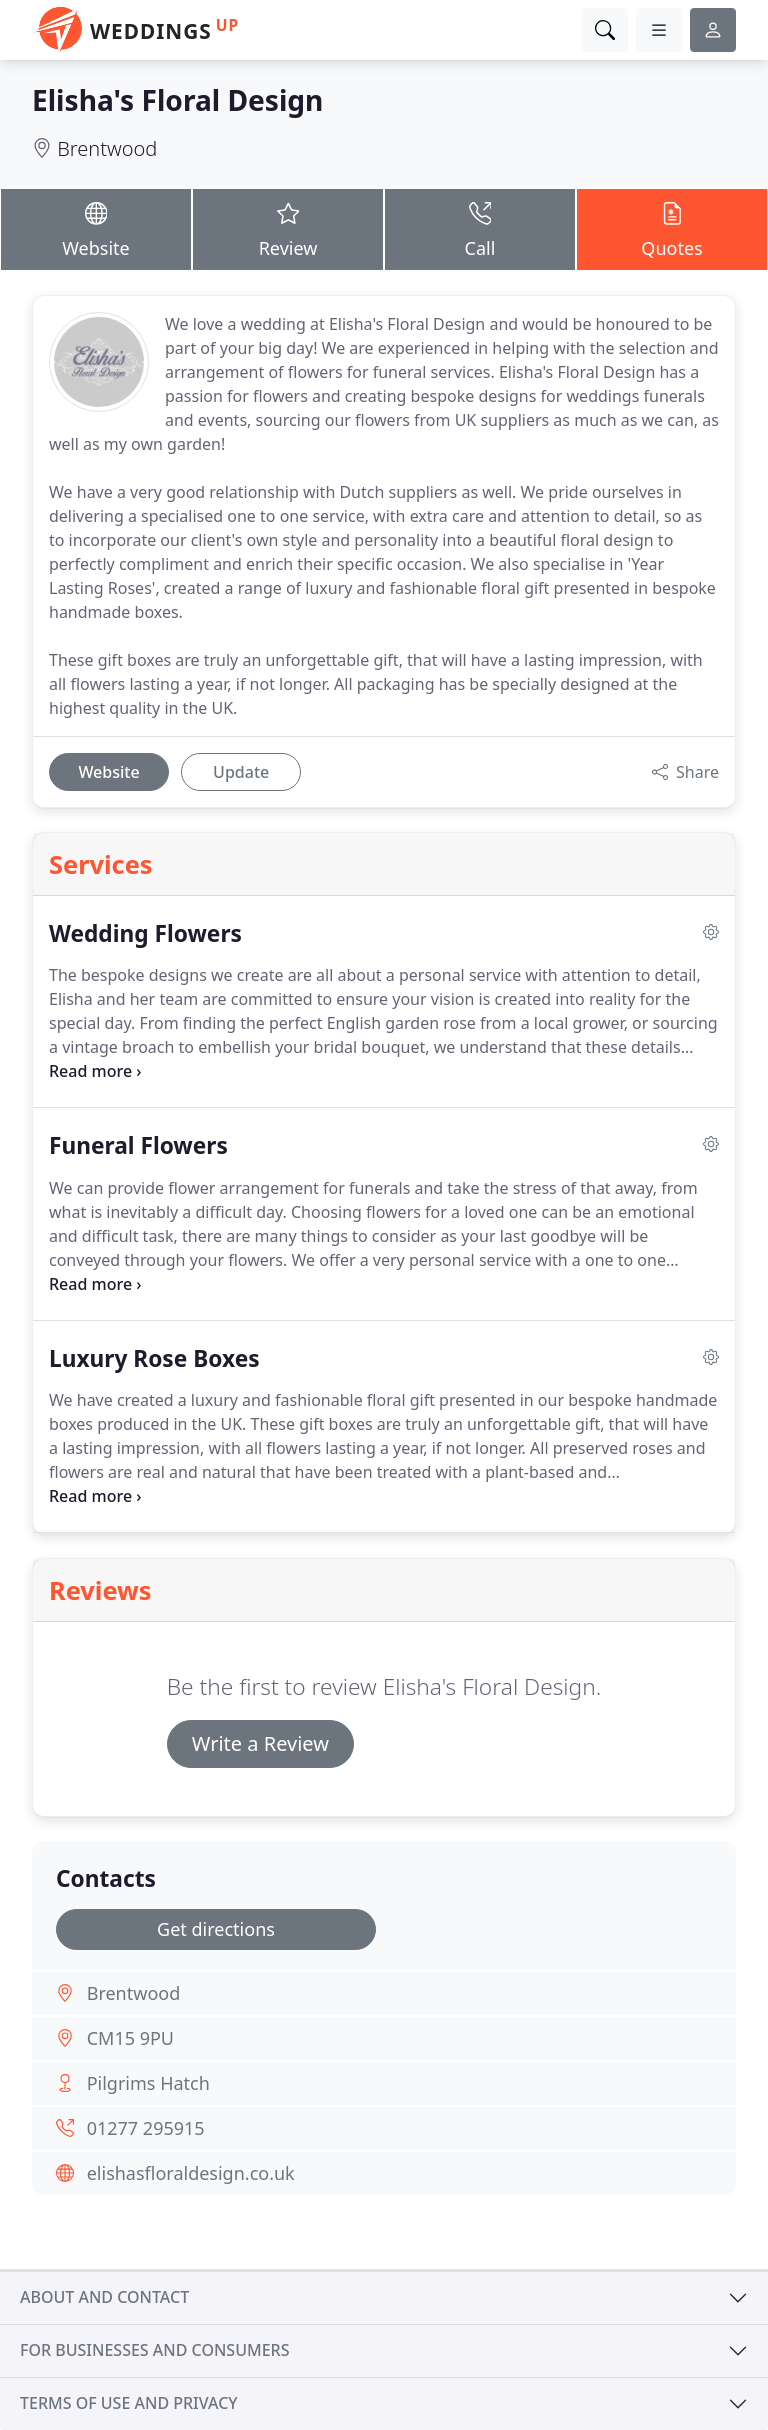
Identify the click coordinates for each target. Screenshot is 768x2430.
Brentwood (107, 148)
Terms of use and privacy (129, 2403)
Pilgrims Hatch (148, 2083)
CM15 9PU (130, 2038)
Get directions (216, 1929)
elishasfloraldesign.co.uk (191, 2173)
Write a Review (260, 1743)
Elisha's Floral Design (177, 100)
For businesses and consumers (154, 2350)
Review (288, 228)
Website (96, 228)
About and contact (104, 2297)
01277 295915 (146, 2128)
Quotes (672, 228)
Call (480, 228)
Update (241, 772)
